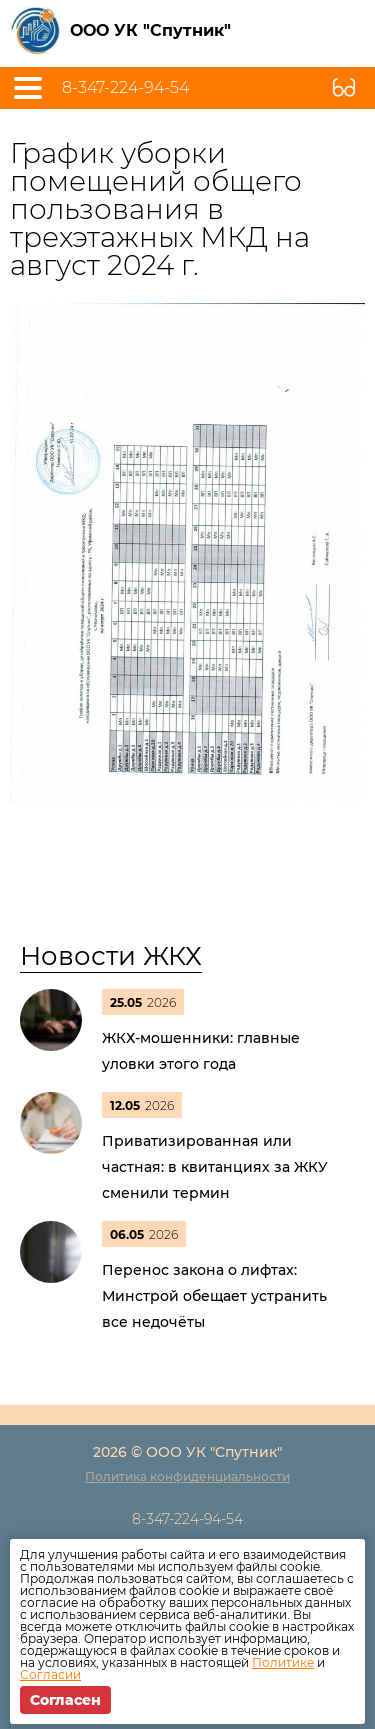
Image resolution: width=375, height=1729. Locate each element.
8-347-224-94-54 (125, 88)
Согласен (65, 1700)
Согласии (50, 1674)
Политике (283, 1662)
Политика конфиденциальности (187, 1476)
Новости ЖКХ (111, 956)
